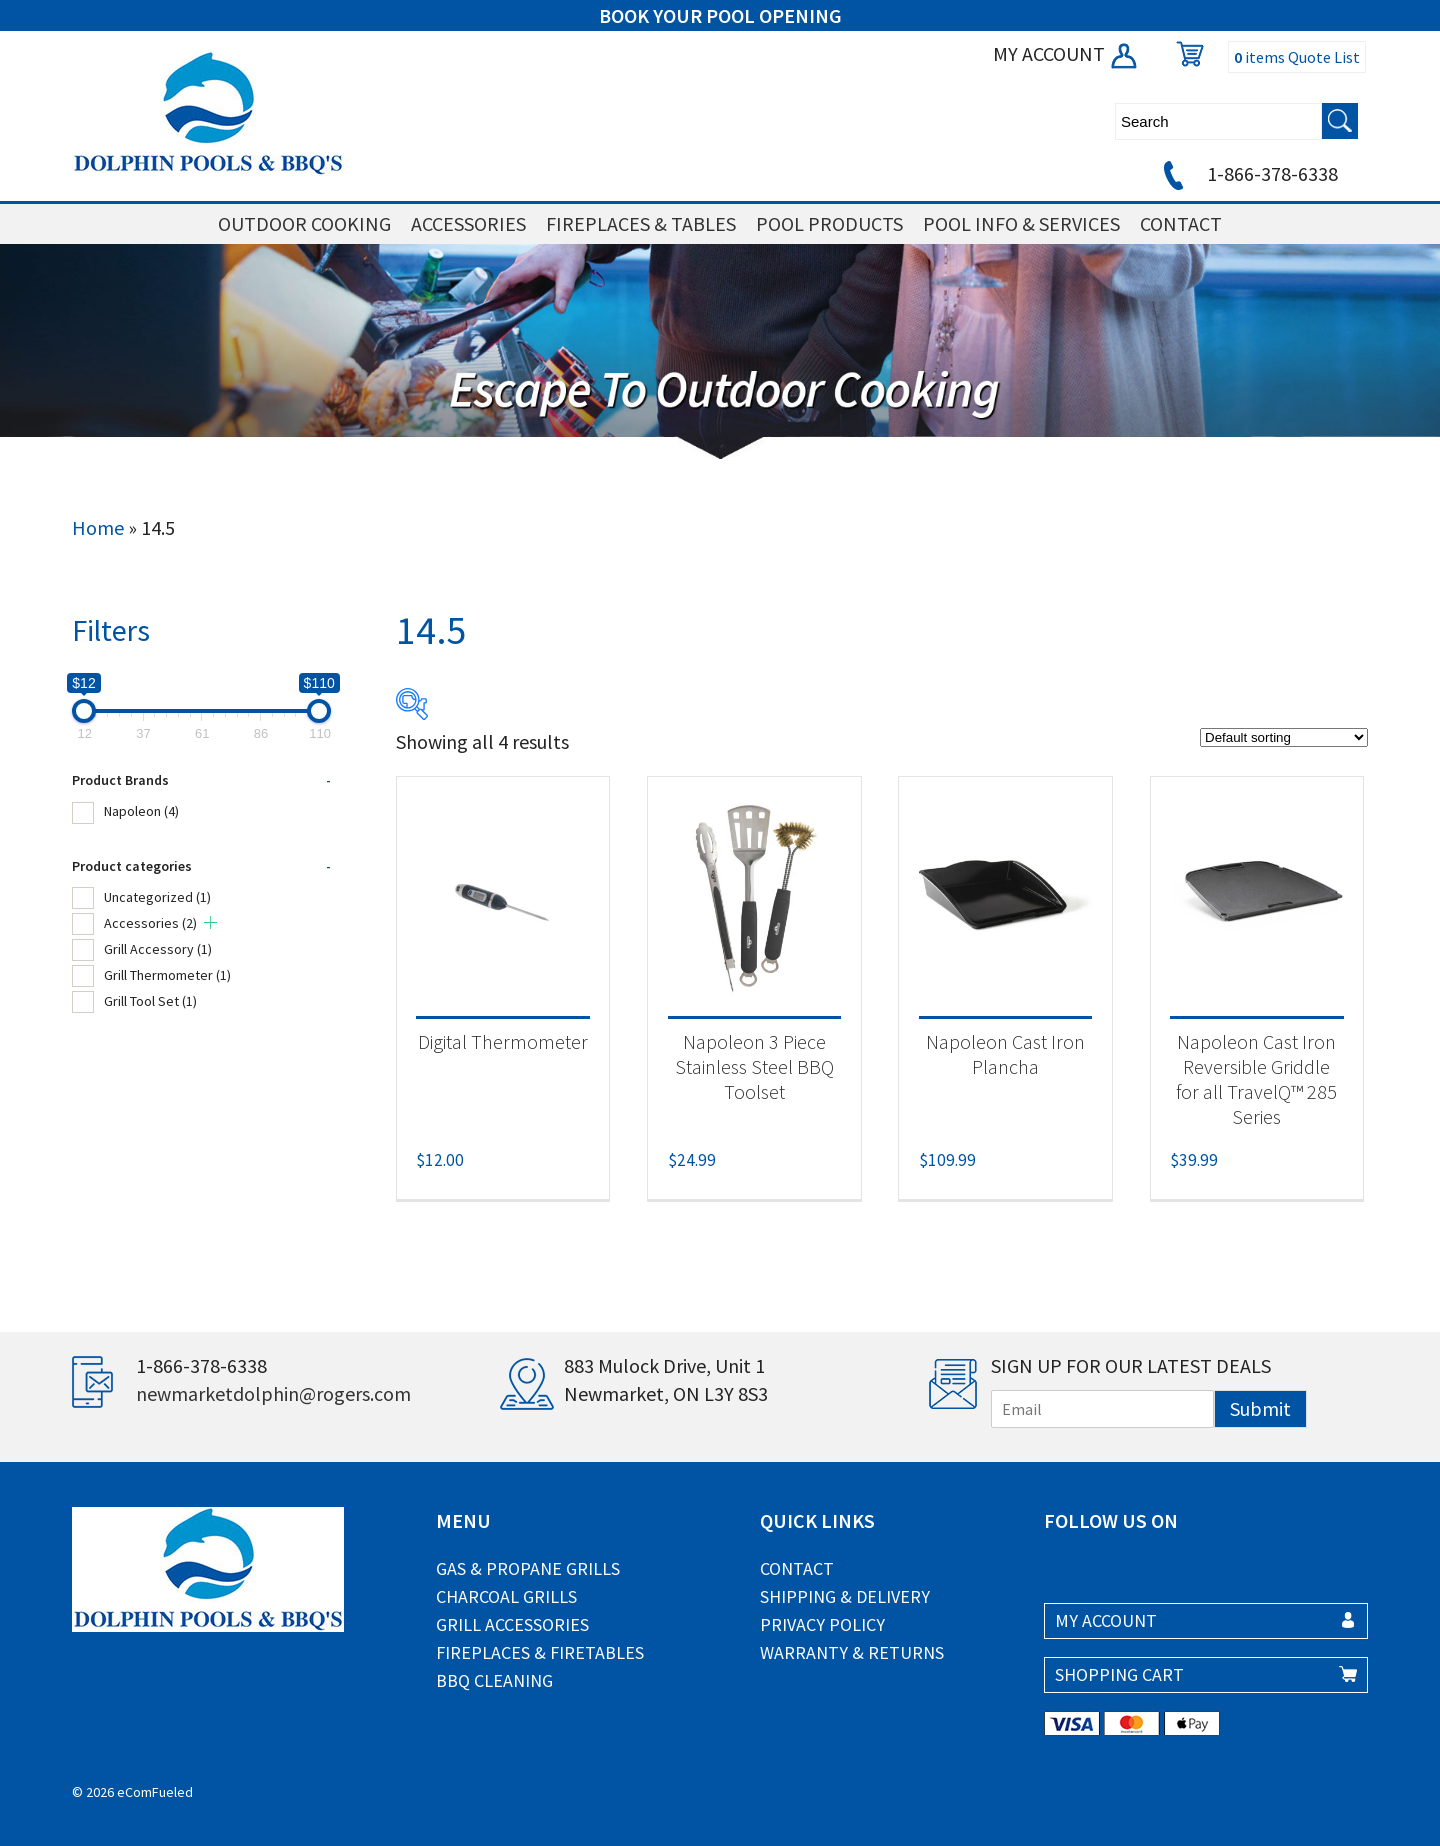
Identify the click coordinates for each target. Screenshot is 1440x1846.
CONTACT (1181, 223)
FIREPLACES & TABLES (641, 223)
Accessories (150, 923)
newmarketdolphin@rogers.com (273, 1393)
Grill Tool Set (150, 1001)
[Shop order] (1284, 737)
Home (98, 527)
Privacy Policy (822, 1624)
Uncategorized (157, 897)
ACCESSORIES (468, 223)
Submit (1260, 1408)
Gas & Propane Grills (528, 1568)
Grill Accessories (512, 1624)
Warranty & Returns (852, 1652)
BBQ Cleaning (494, 1680)
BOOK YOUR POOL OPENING (720, 15)
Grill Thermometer (167, 975)
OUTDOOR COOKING (304, 223)
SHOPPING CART (1119, 1674)
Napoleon (141, 811)
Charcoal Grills (506, 1596)
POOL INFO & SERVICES (1021, 223)
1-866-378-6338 (1247, 173)
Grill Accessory (158, 949)
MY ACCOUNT (1066, 53)
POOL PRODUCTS (829, 223)
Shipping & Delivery (845, 1596)
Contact (797, 1568)
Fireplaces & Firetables (540, 1652)
